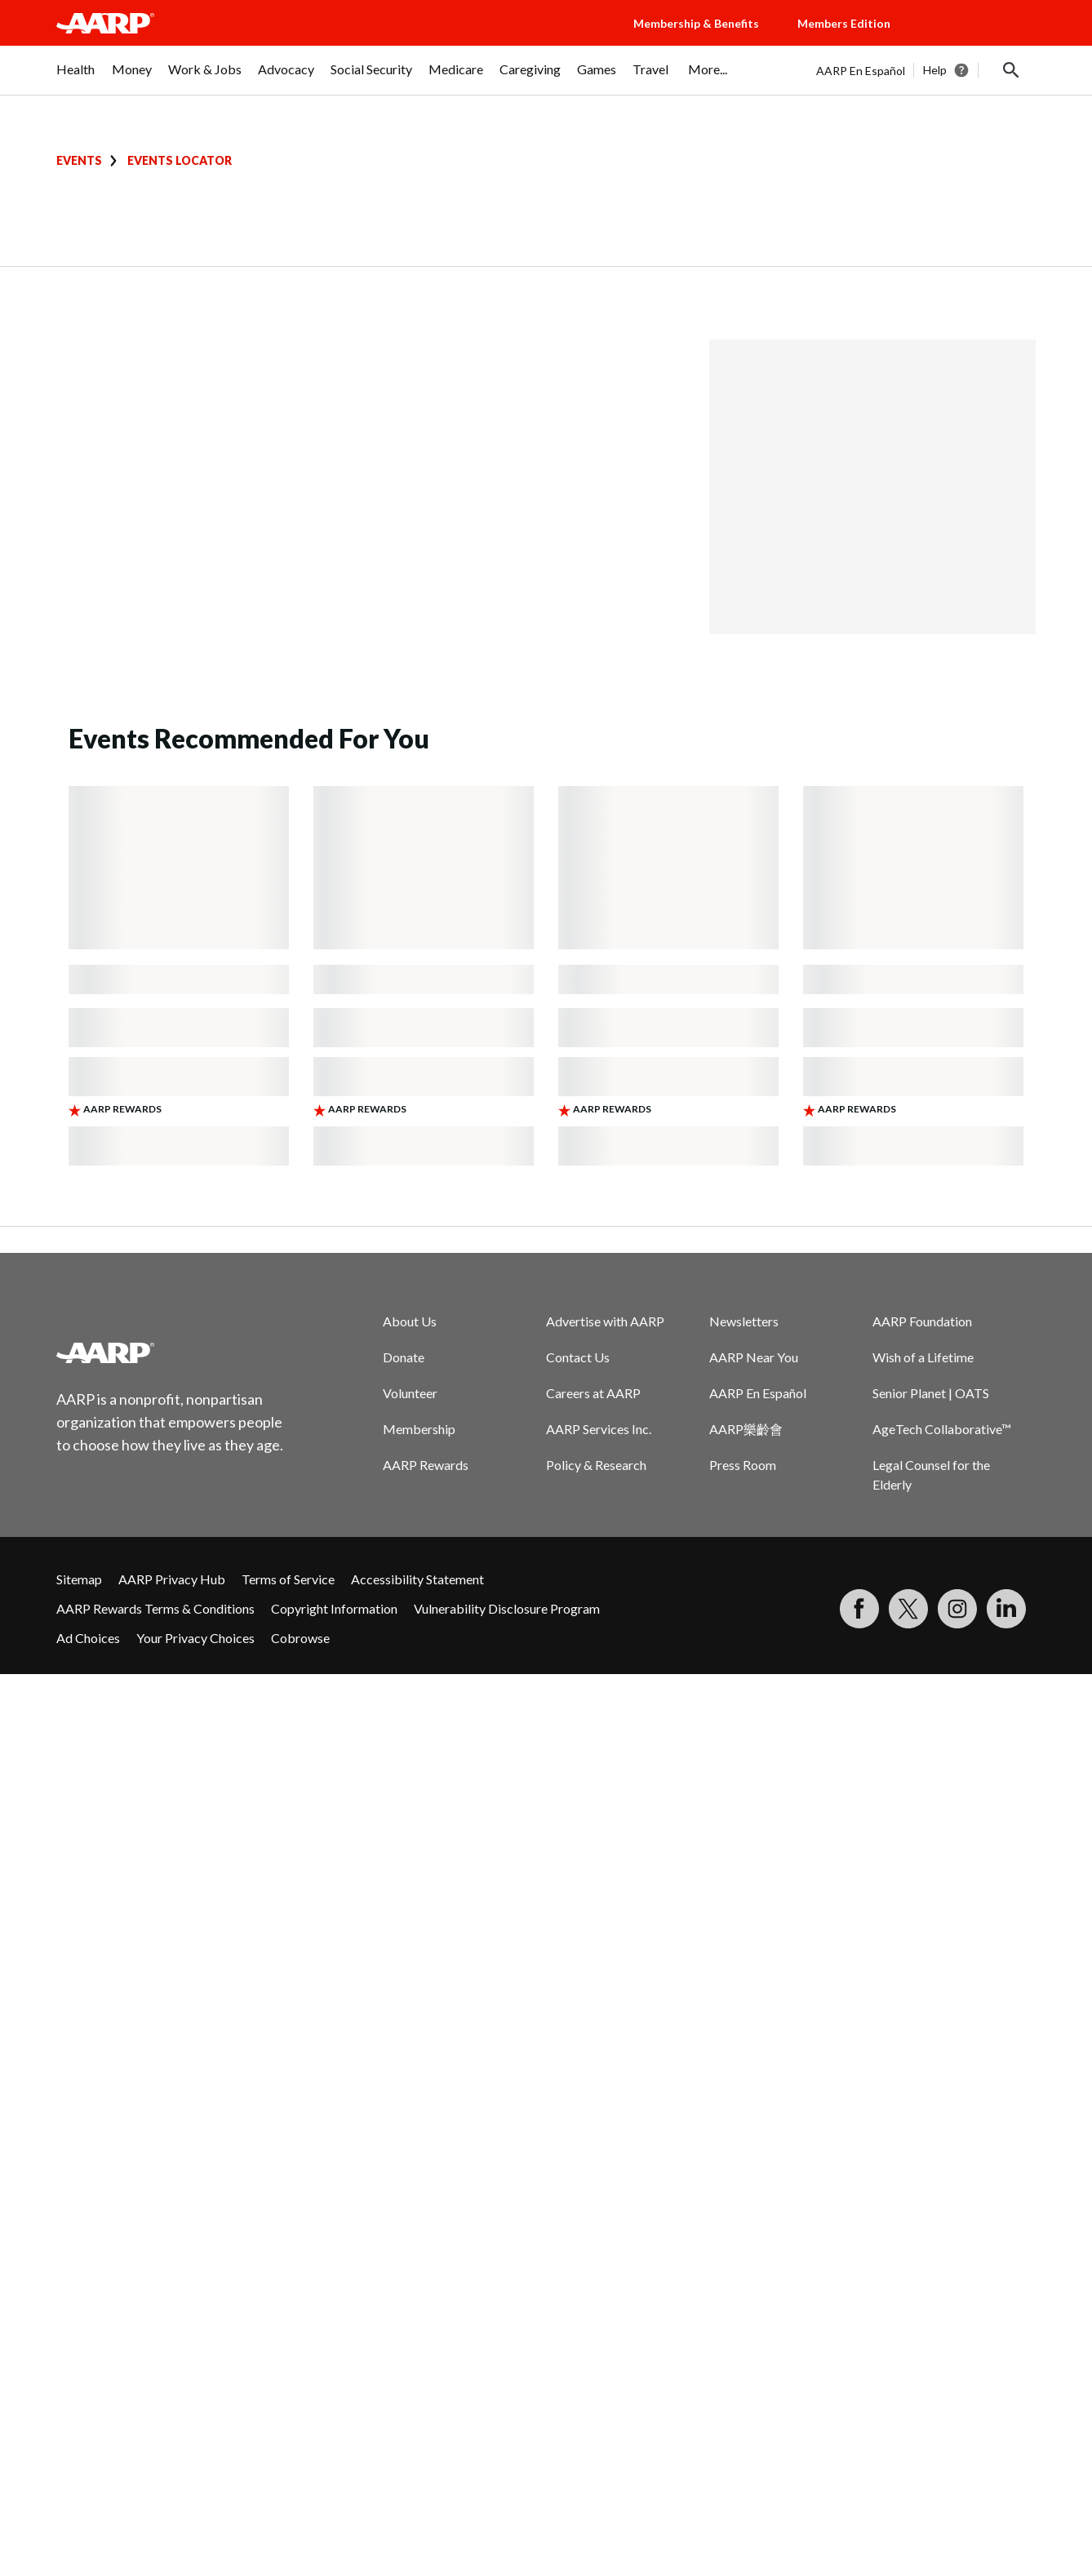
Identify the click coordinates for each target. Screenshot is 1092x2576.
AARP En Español (860, 71)
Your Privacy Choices (195, 1638)
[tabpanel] (926, 70)
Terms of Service (288, 1579)
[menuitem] (75, 77)
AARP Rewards (425, 1464)
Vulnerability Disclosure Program (507, 1608)
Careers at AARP (593, 1393)
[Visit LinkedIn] (1006, 1608)
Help (935, 70)
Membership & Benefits (696, 23)
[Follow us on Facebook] (859, 1608)
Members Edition (843, 23)
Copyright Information (334, 1608)
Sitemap (79, 1579)
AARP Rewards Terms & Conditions (155, 1608)
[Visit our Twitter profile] (908, 1608)
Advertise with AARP (605, 1321)
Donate (403, 1357)
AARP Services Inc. (598, 1429)
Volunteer (410, 1393)
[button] (978, 39)
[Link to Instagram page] (957, 1608)
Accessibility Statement (417, 1579)
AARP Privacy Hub (171, 1579)
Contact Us (578, 1357)
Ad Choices (88, 1638)
